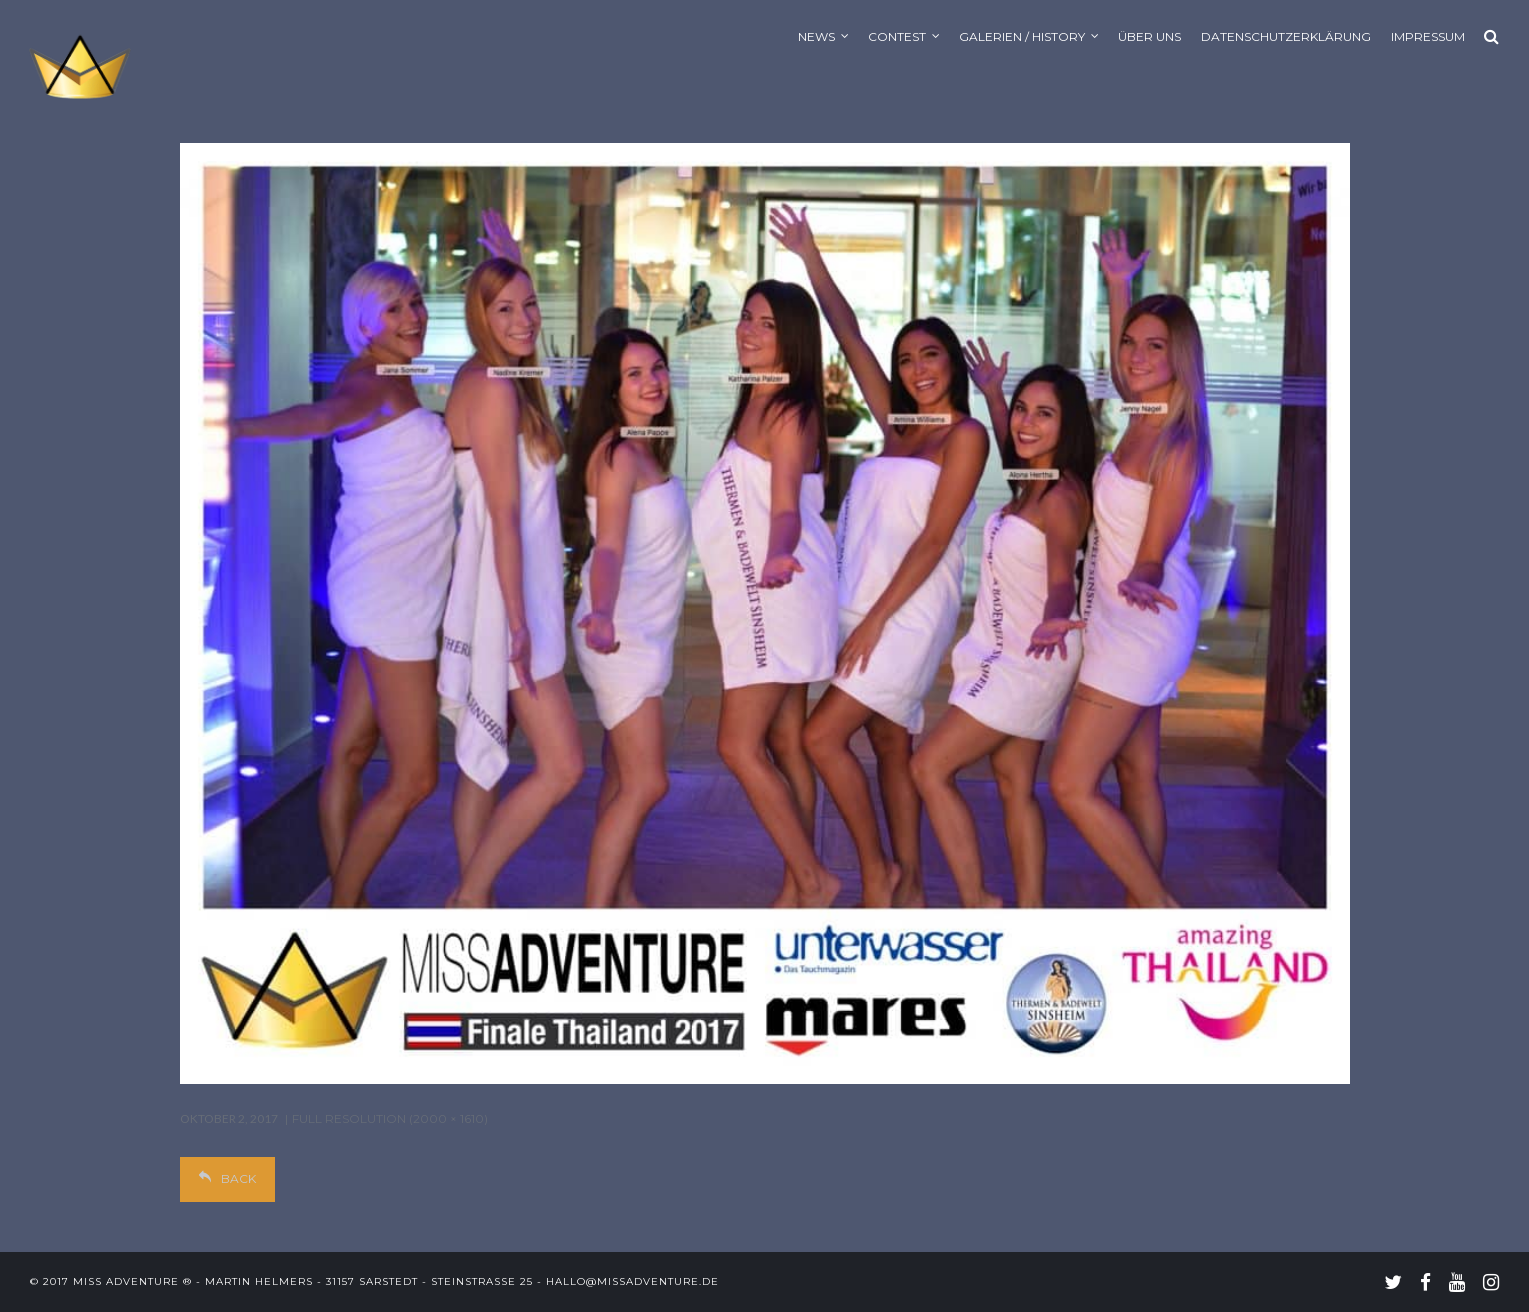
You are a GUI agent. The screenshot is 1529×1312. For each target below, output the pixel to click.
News (816, 36)
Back (227, 1178)
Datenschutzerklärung (1286, 36)
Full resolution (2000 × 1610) (390, 1118)
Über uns (1149, 36)
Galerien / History (1022, 36)
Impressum (1428, 36)
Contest (897, 36)
